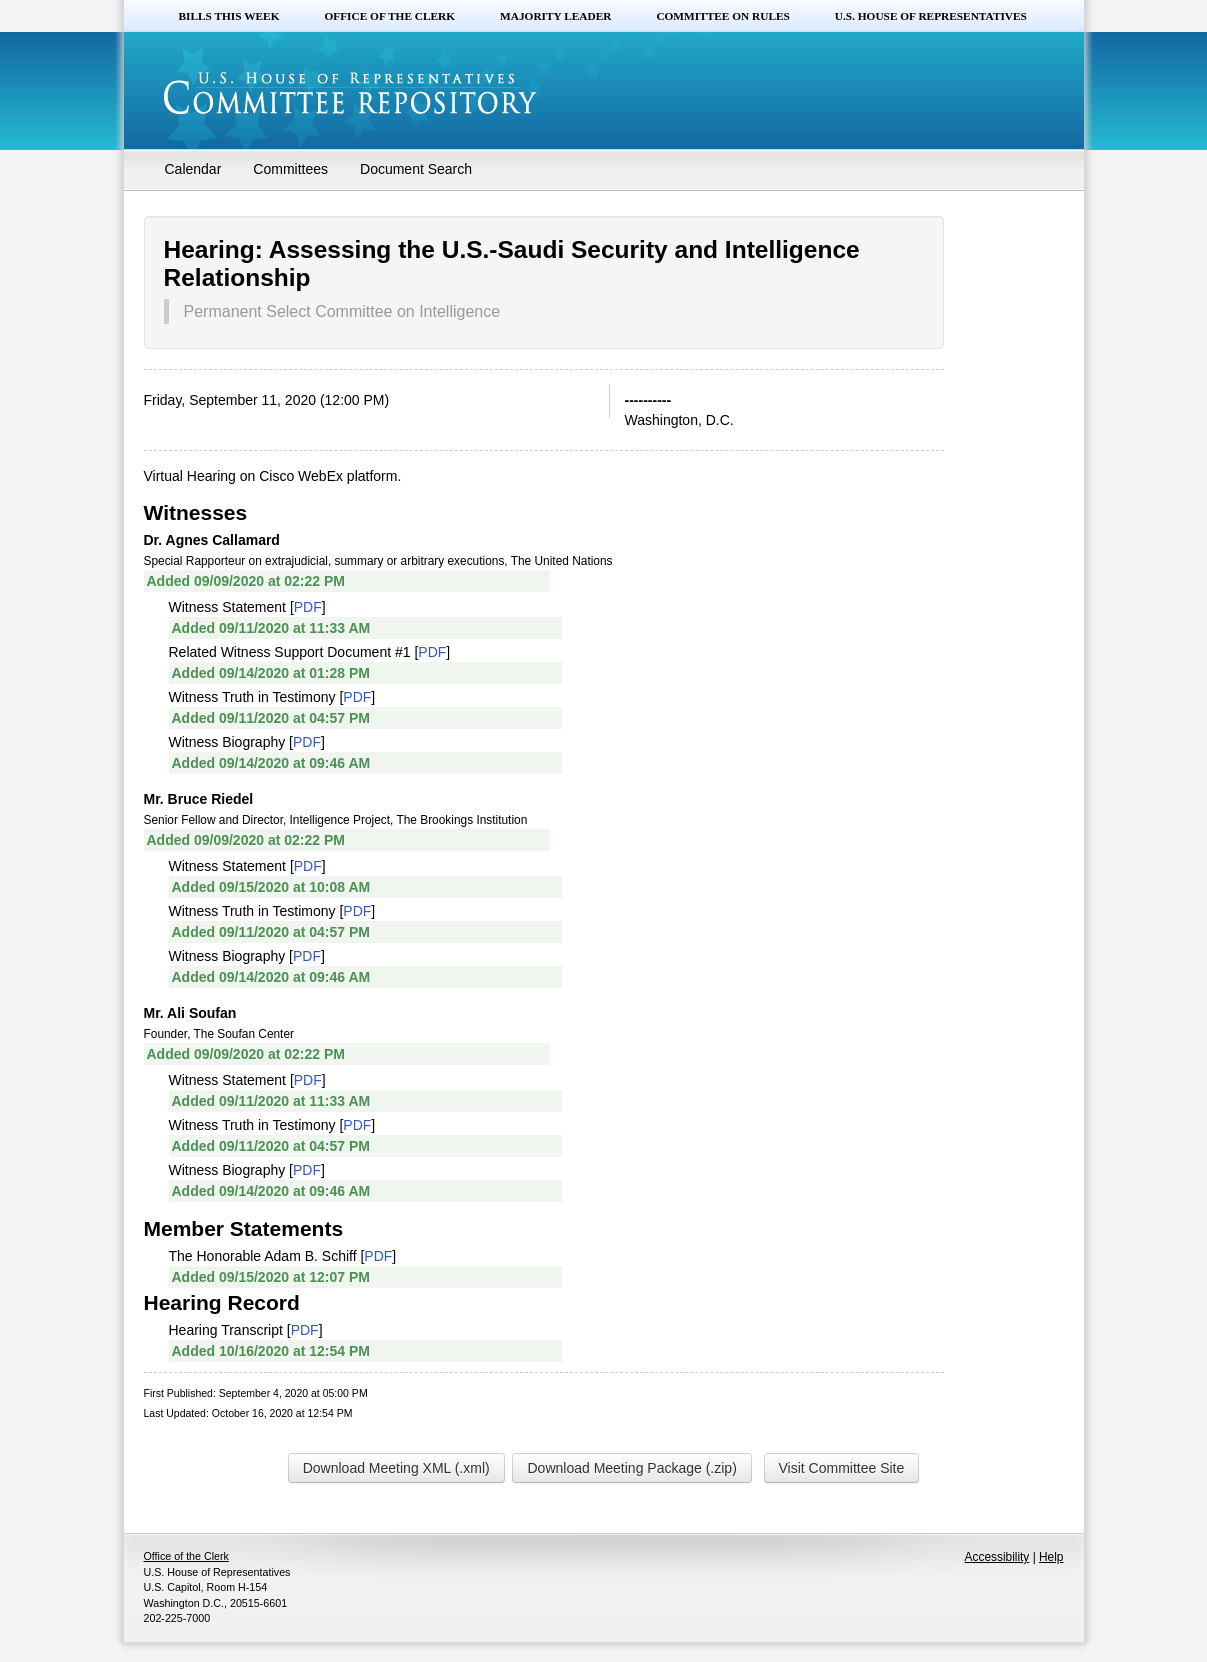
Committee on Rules (722, 16)
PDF (308, 607)
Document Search (416, 169)
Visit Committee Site (842, 1468)
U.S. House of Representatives (931, 16)
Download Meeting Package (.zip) (631, 1468)
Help (1051, 1557)
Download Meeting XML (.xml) (396, 1468)
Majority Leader (555, 16)
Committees (290, 169)
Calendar (193, 169)
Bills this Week (229, 16)
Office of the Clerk (389, 16)
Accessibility (997, 1557)
